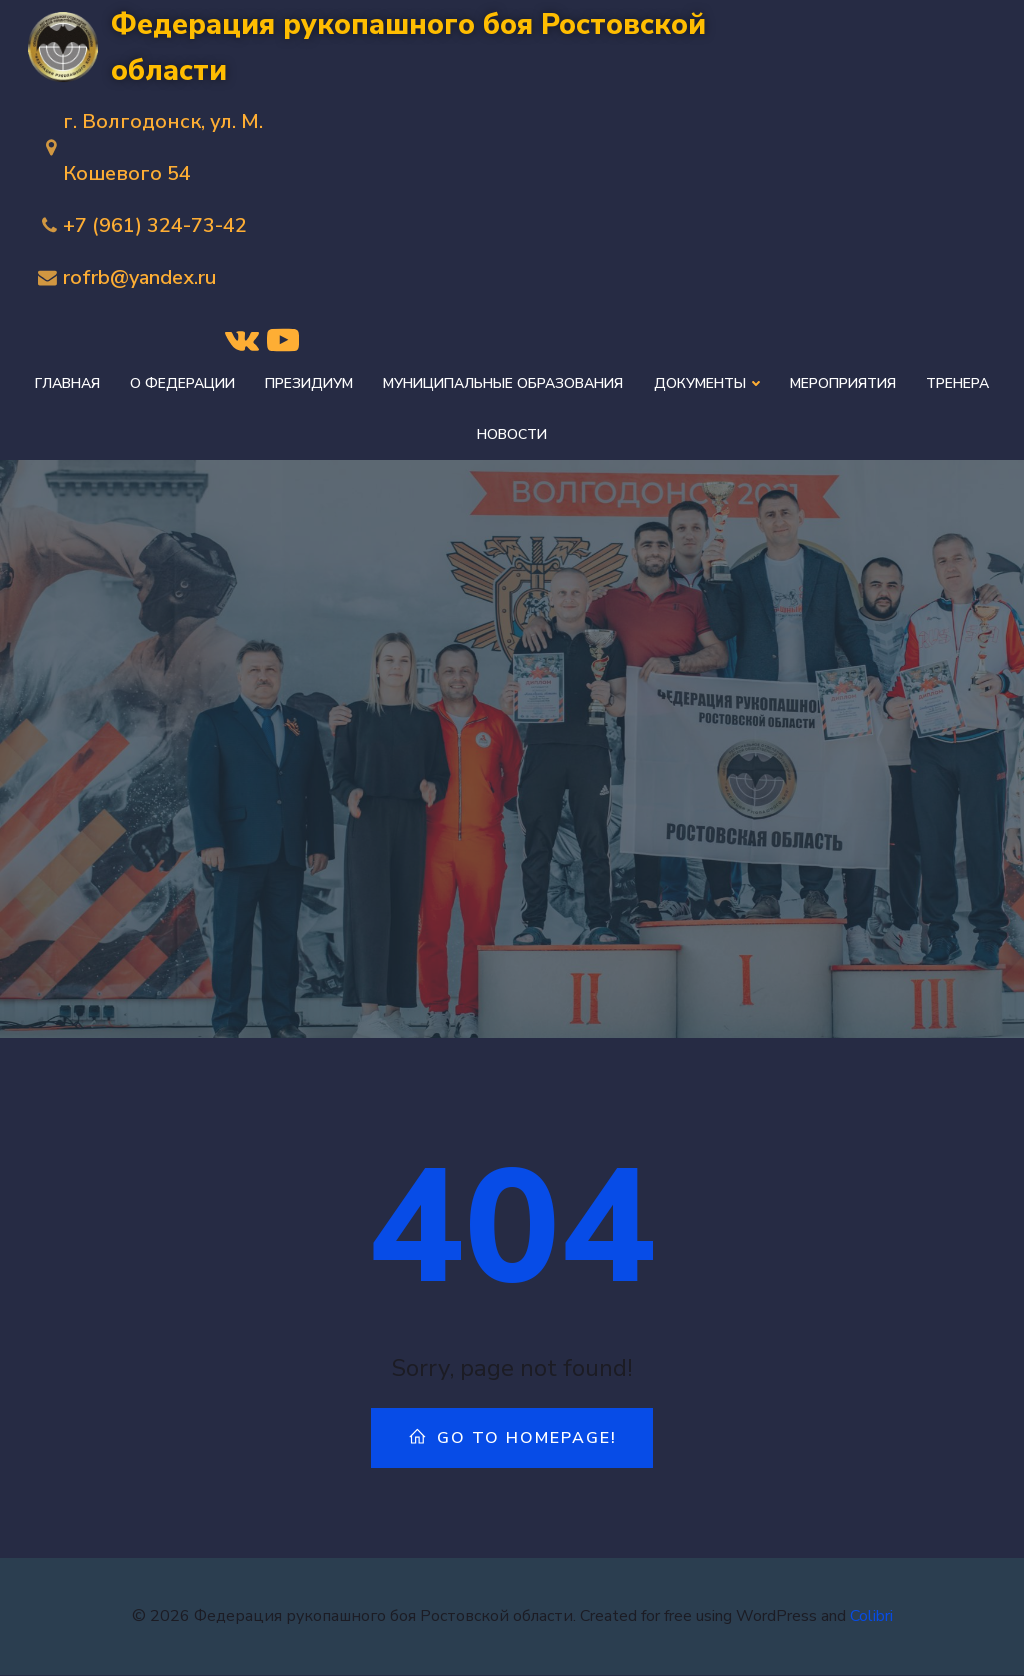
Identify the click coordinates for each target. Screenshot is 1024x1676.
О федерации (183, 383)
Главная (68, 383)
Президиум (310, 383)
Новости (512, 434)
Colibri (871, 1616)
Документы (707, 383)
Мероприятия (843, 383)
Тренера (957, 383)
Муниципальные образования (504, 383)
